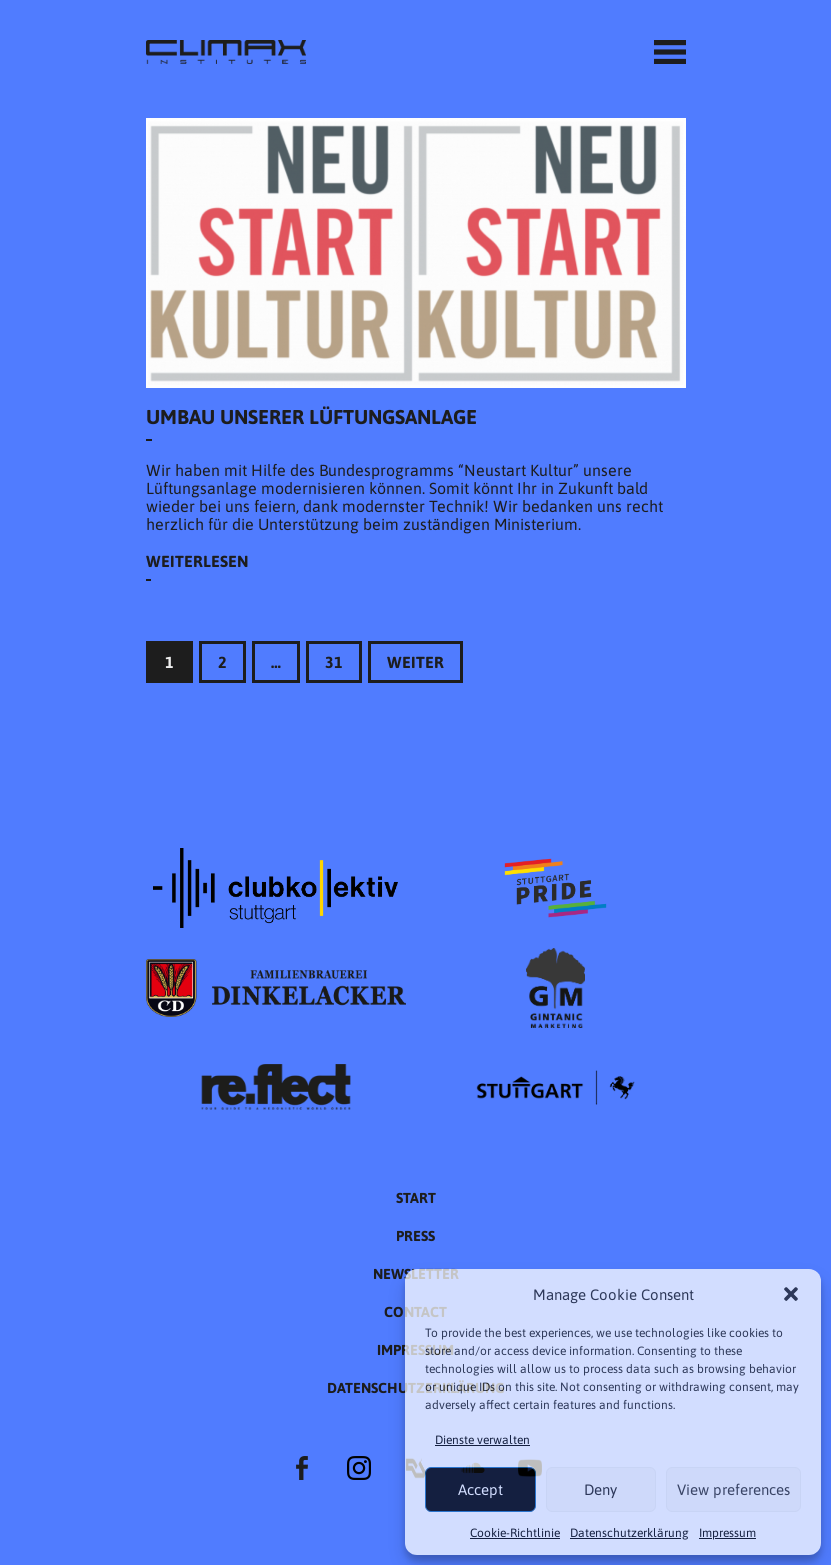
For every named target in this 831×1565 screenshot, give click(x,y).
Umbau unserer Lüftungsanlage (311, 416)
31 (334, 662)
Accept (480, 1489)
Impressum (727, 1533)
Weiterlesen (197, 561)
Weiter (415, 662)
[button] (791, 1294)
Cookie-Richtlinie (515, 1533)
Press (415, 1236)
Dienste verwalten (482, 1440)
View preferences (733, 1489)
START (416, 1198)
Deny (600, 1489)
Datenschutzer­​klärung (629, 1533)
